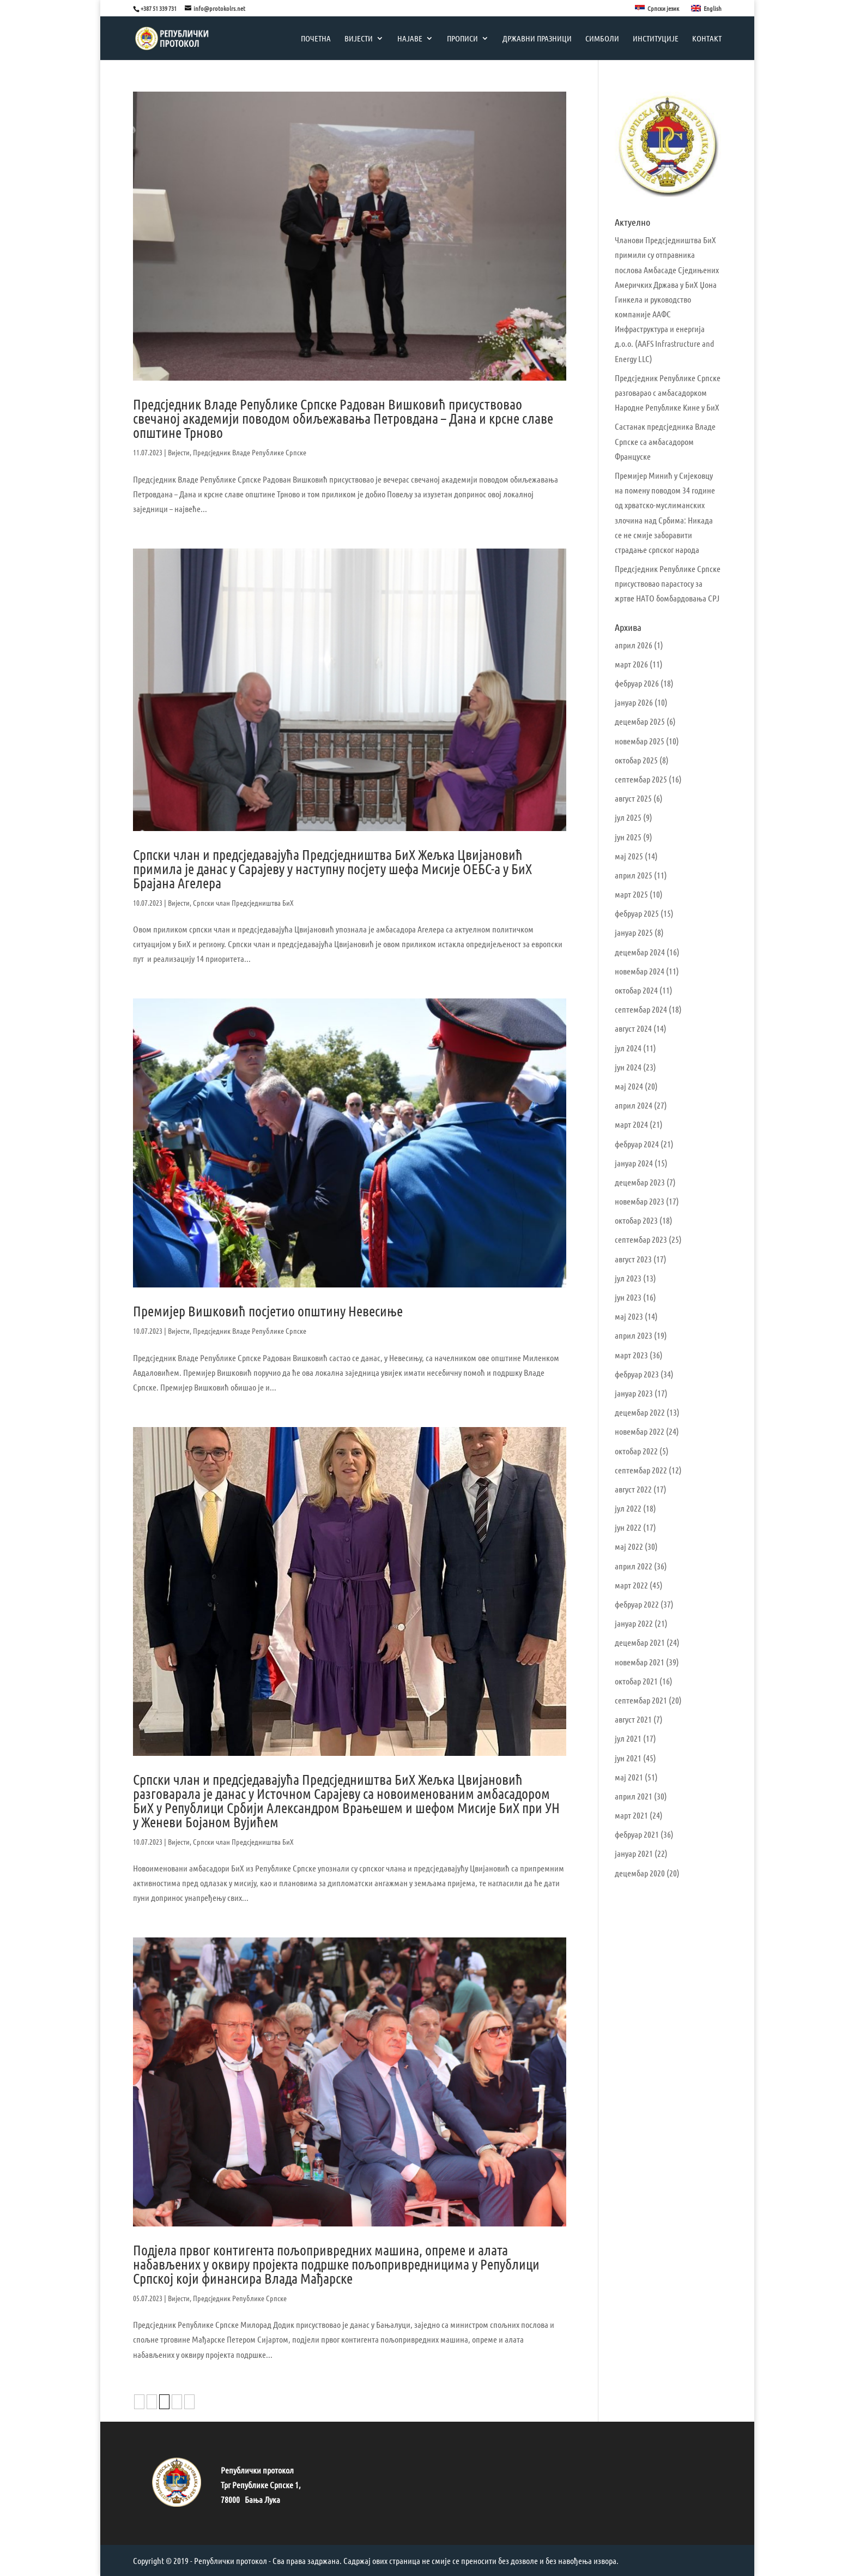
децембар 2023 (640, 1182)
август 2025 (633, 798)
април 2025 (633, 875)
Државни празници (537, 38)
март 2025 (631, 894)
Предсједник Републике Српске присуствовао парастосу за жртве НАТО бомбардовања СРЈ (667, 583)
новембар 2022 (639, 1431)
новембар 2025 (639, 741)
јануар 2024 (634, 1163)
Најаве (409, 38)
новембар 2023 (639, 1201)
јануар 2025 (634, 932)
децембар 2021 (640, 1642)
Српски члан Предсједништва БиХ (243, 902)
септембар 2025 (641, 779)
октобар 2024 (636, 990)
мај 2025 (629, 856)
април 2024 (633, 1105)
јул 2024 (628, 1048)
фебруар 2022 (637, 1604)
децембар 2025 (640, 721)
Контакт (707, 38)
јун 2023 (628, 1297)
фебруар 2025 (637, 913)
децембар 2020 (640, 1873)
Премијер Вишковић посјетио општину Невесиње (268, 1310)
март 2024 (631, 1124)
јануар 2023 (634, 1393)
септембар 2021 (641, 1700)
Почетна (316, 38)
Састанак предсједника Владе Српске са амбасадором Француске (665, 441)
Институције (656, 38)
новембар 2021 (639, 1662)
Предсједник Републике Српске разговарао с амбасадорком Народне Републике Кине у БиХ (667, 392)
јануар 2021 (634, 1853)
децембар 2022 (640, 1412)
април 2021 (633, 1796)
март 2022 (631, 1585)
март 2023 (631, 1355)
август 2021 (633, 1719)
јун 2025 (628, 837)
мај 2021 (629, 1777)
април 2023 (633, 1335)
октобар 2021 (636, 1681)
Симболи (602, 38)
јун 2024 (628, 1067)
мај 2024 (629, 1086)
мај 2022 (629, 1546)
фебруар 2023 (637, 1374)
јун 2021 (628, 1758)
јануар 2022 (634, 1623)
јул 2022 (628, 1508)
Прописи (462, 38)
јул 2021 (628, 1738)
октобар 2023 (636, 1220)
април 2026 (633, 645)
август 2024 (633, 1028)
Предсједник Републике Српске (240, 2298)
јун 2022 (628, 1527)
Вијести (358, 38)
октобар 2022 (636, 1451)
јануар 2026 (634, 702)
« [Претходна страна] (139, 2402)
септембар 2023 (641, 1239)
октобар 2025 (636, 760)
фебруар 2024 (637, 1144)
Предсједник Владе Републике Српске (249, 452)
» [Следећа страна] (189, 2402)
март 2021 (631, 1815)
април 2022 (633, 1566)
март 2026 (631, 664)
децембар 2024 (640, 952)
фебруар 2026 (637, 683)
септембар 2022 (641, 1470)
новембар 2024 (639, 971)
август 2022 (633, 1489)
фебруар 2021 (637, 1834)
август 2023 (633, 1259)
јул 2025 (628, 817)
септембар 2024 (641, 1009)
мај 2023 (629, 1316)
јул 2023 (628, 1278)
